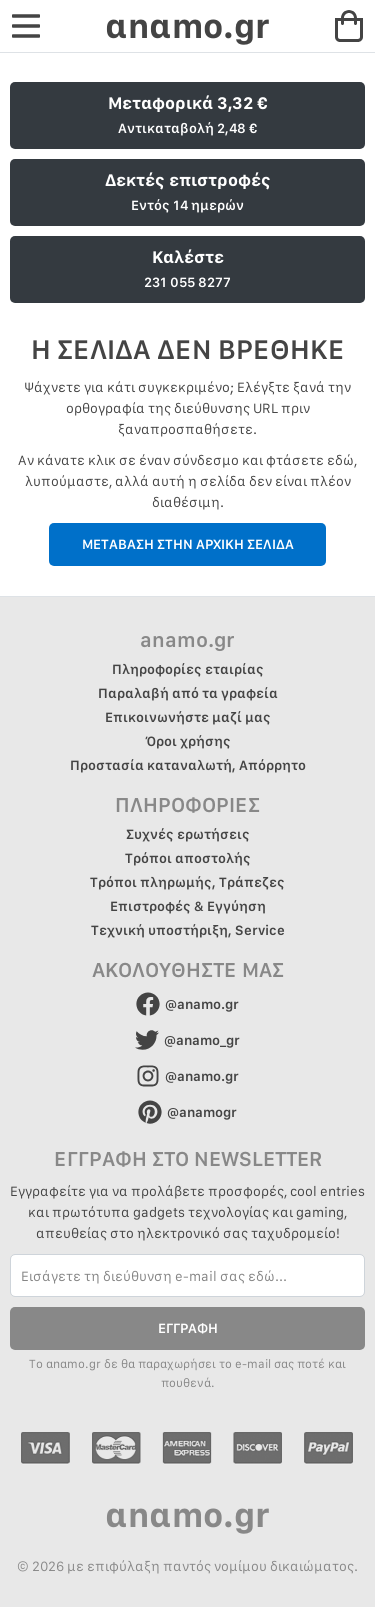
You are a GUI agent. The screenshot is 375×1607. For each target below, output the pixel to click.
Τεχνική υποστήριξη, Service (188, 930)
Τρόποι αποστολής (188, 858)
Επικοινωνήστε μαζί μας (188, 717)
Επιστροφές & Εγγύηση (188, 906)
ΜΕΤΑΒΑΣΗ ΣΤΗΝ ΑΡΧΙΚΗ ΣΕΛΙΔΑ (188, 544)
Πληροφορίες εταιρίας (188, 669)
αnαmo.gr (187, 25)
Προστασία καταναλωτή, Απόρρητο (188, 765)
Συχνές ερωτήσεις (188, 834)
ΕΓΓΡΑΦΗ (188, 1328)
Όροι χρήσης (188, 741)
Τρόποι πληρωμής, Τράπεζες (187, 882)
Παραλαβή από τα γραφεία (188, 693)
